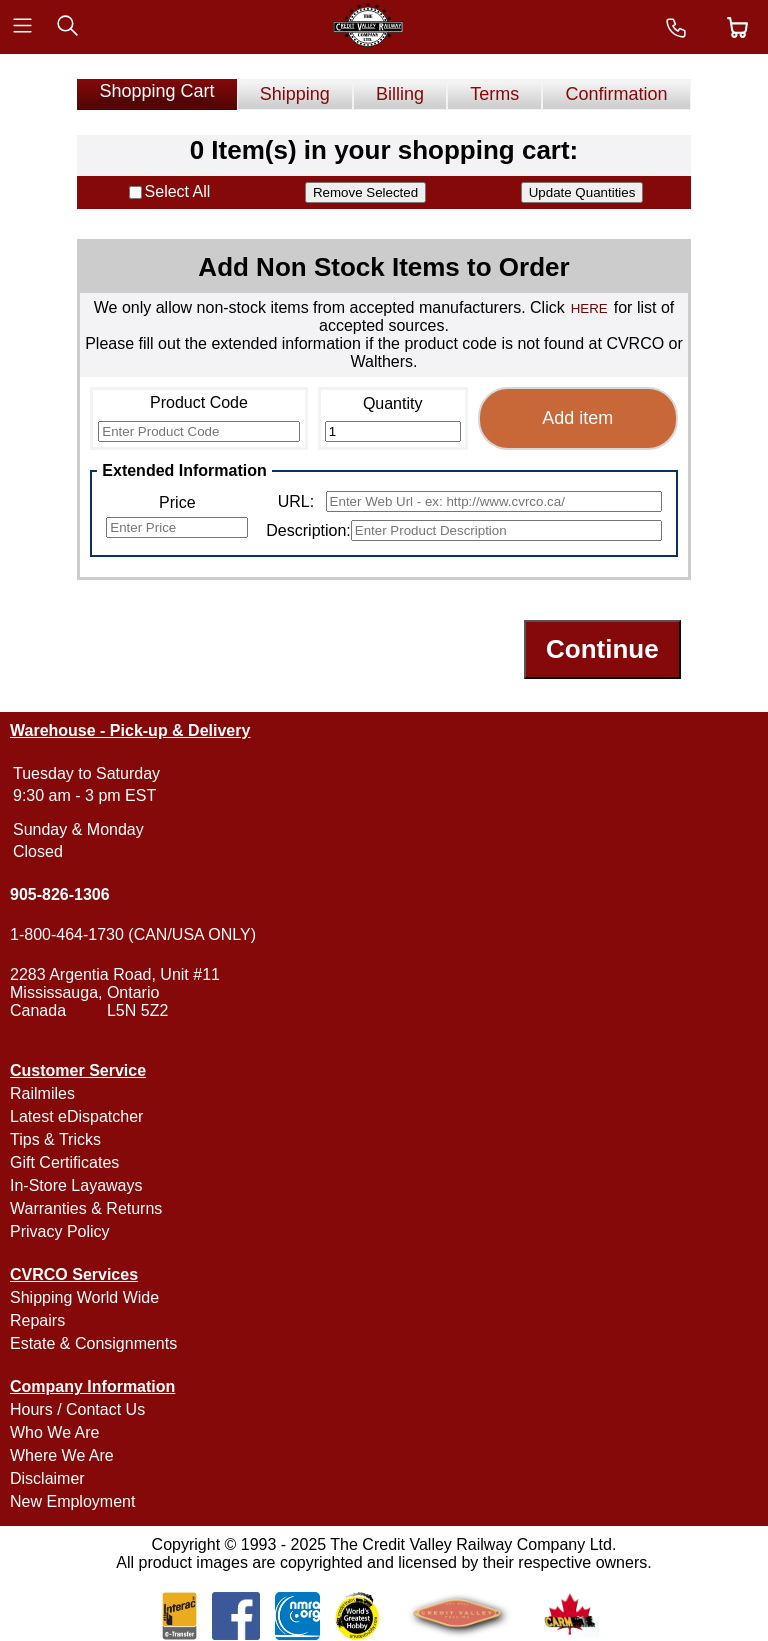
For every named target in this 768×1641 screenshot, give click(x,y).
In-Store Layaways (76, 1185)
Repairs (37, 1320)
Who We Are (55, 1432)
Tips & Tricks (55, 1139)
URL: (296, 501)
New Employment (72, 1501)
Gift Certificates (64, 1162)
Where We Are (62, 1455)
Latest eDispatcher (76, 1116)
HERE (589, 308)
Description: (308, 530)
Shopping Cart (156, 91)
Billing (400, 94)
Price (177, 502)
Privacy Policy (60, 1231)
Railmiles (42, 1093)
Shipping (295, 94)
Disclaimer (47, 1478)
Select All (178, 191)
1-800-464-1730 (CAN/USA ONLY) (133, 934)
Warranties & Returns (86, 1208)
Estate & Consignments (93, 1343)
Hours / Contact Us (77, 1409)
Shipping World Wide (84, 1297)
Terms (494, 94)
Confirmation (617, 94)
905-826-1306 (60, 894)
